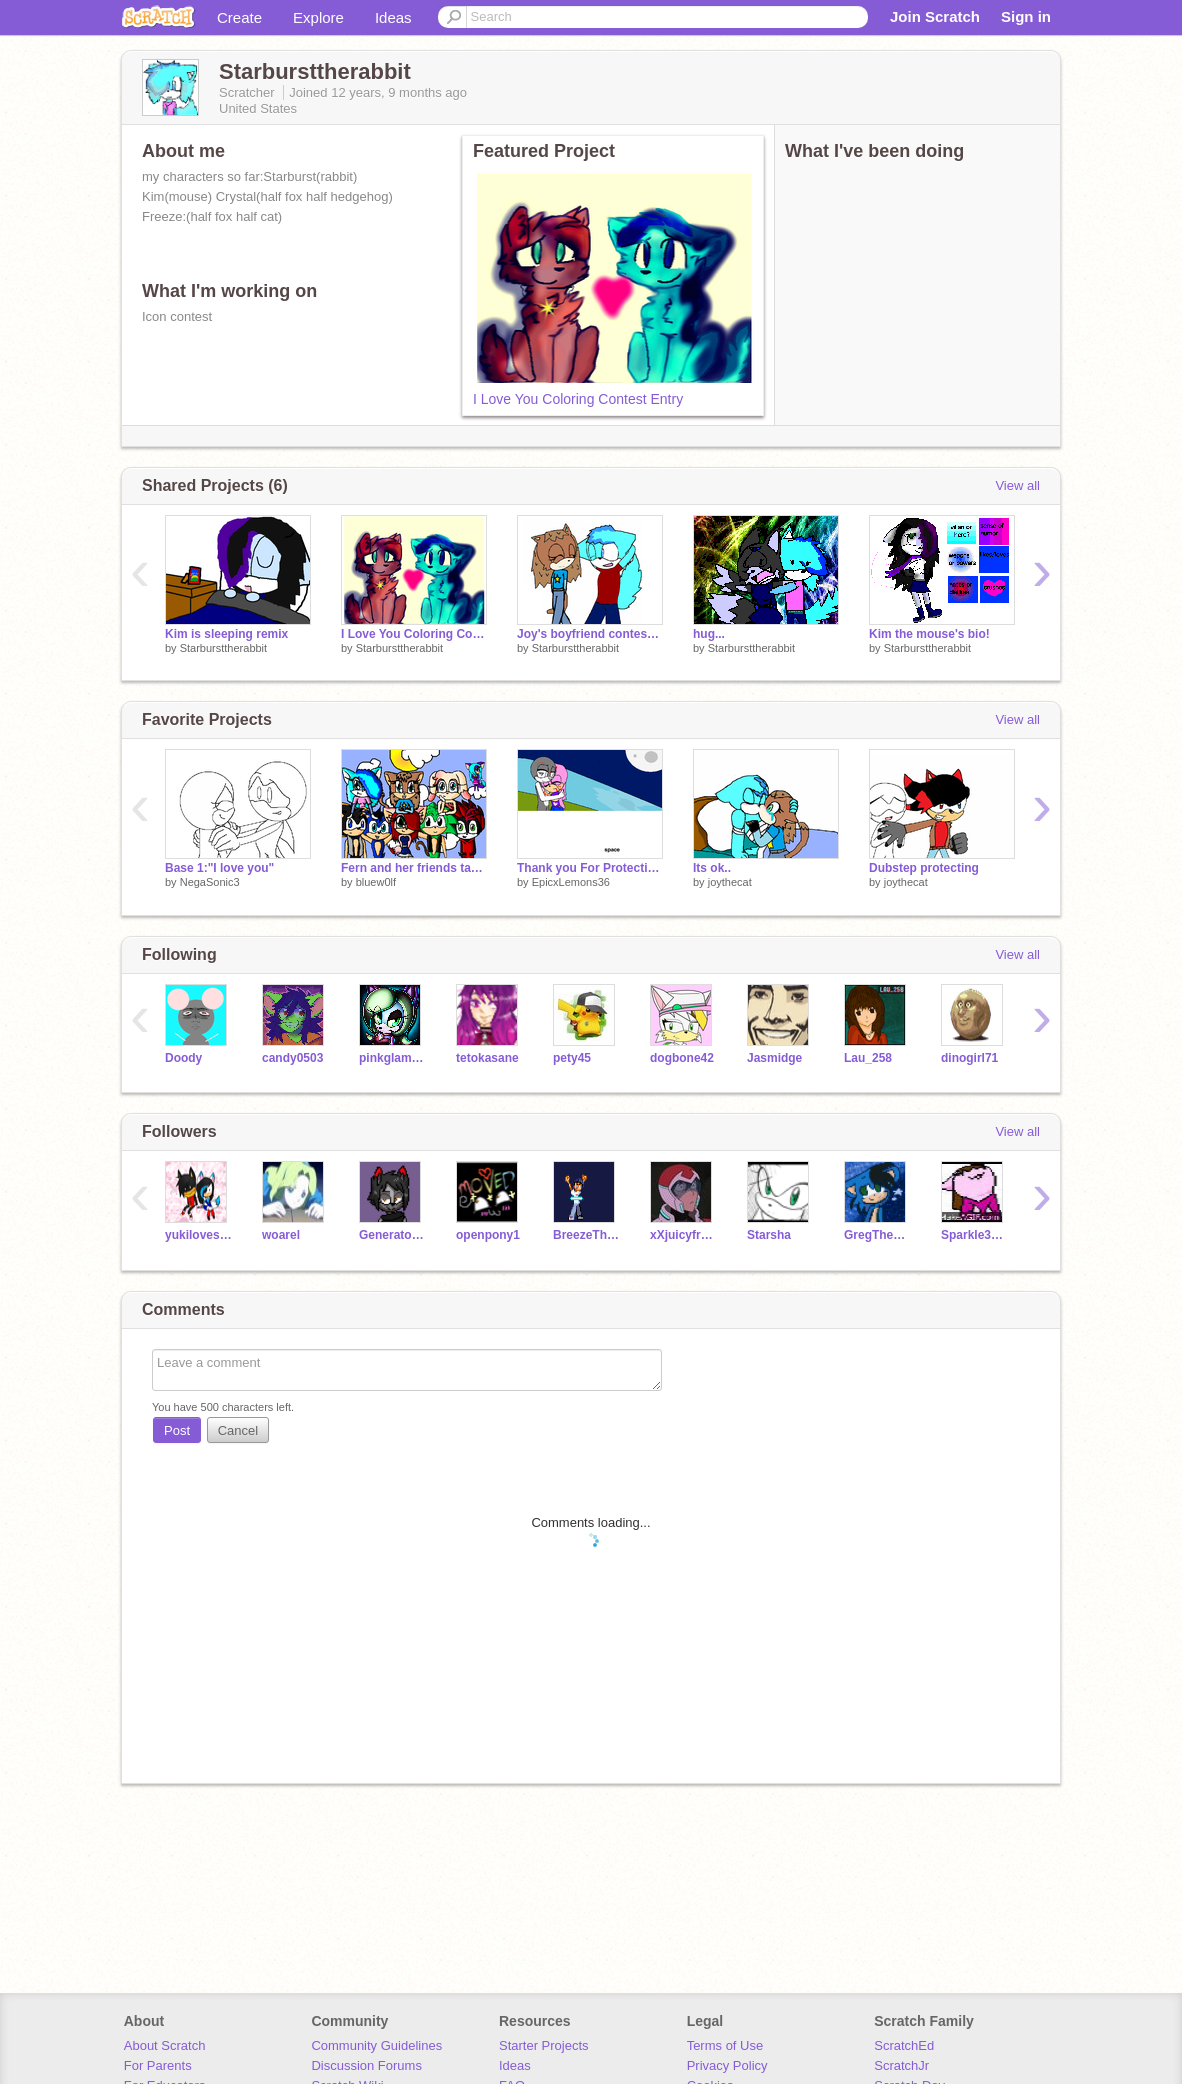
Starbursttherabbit (223, 648)
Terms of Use (725, 2045)
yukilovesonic (198, 1235)
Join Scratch (935, 16)
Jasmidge (774, 1058)
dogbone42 (682, 1058)
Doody (183, 1058)
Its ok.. (712, 868)
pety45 (572, 1058)
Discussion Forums (366, 2065)
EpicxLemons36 (571, 882)
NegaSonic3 (210, 882)
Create (239, 17)
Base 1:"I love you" (219, 868)
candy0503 (292, 1058)
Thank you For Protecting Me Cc (590, 868)
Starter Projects (544, 2045)
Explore (318, 17)
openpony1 (488, 1235)
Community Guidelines (376, 2045)
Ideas (393, 17)
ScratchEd (904, 2045)
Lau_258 (868, 1058)
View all (1017, 485)
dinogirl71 (969, 1058)
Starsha (769, 1235)
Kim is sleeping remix (226, 634)
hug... (709, 634)
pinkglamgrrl (392, 1058)
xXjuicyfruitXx (683, 1235)
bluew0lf (376, 882)
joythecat (730, 882)
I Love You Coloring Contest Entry (578, 399)
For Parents (158, 2065)
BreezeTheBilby (586, 1235)
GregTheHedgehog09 (877, 1235)
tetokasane (487, 1058)
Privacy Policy (727, 2065)
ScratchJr (901, 2065)
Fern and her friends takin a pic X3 (414, 868)
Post (177, 1430)
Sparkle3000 (974, 1235)
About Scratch (165, 2045)
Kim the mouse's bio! (929, 634)
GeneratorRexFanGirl (392, 1235)
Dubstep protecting (924, 868)
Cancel (238, 1430)
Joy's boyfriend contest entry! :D (590, 634)
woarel (281, 1235)
